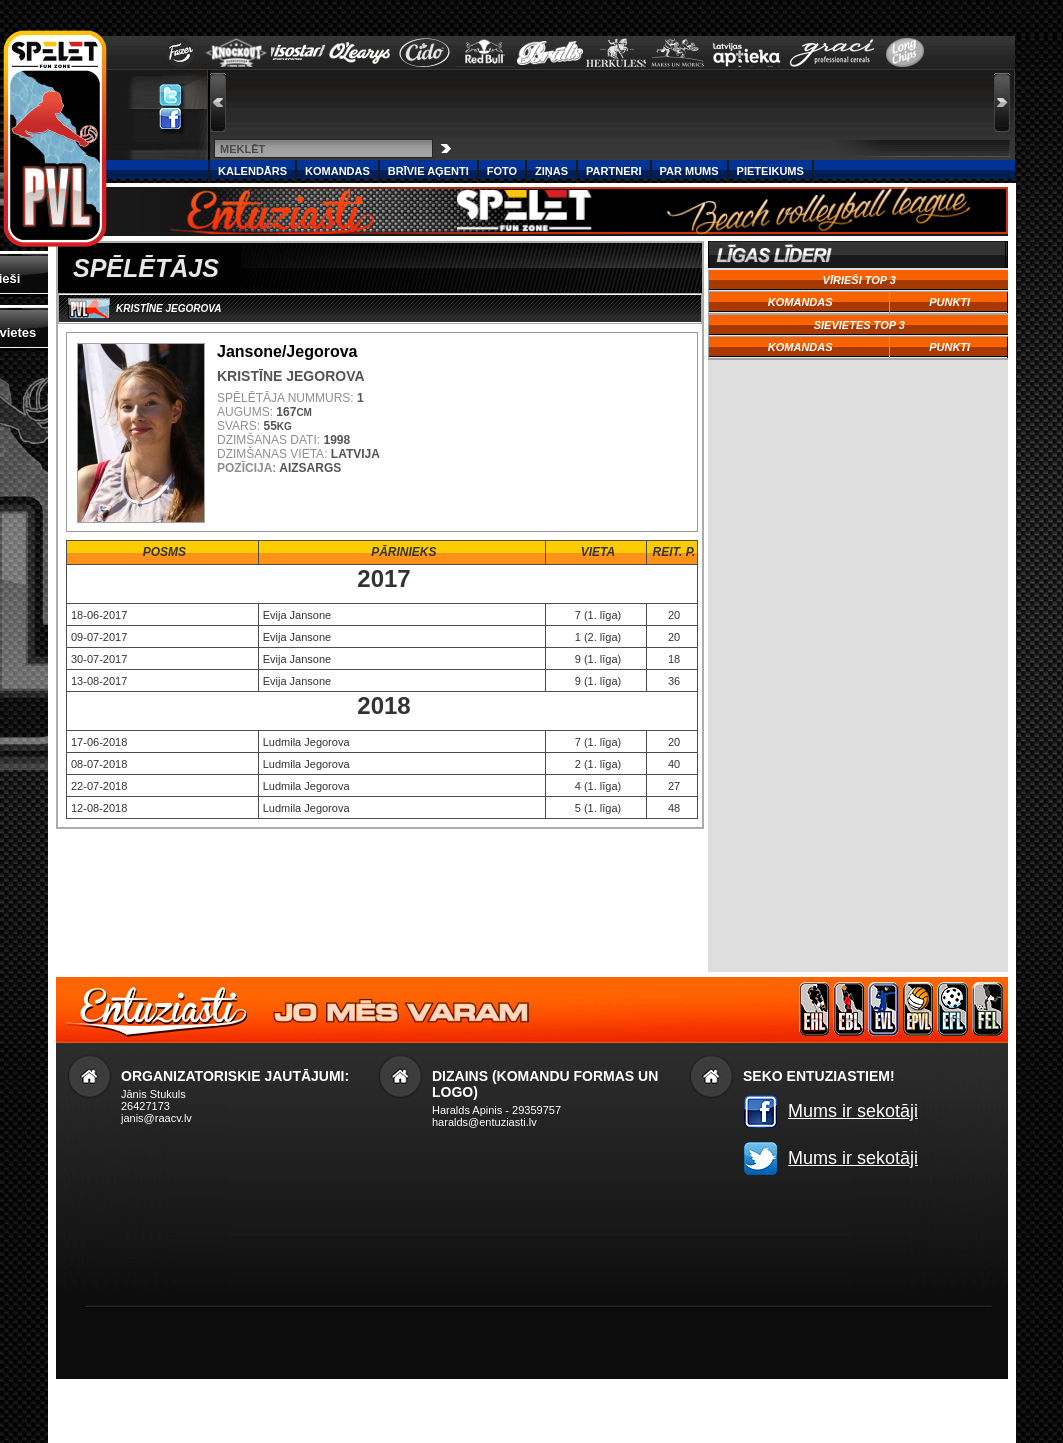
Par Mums (689, 171)
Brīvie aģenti (428, 171)
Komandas (337, 171)
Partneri (613, 171)
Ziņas (551, 171)
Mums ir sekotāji (853, 1111)
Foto (502, 171)
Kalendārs (252, 171)
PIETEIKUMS (770, 171)
